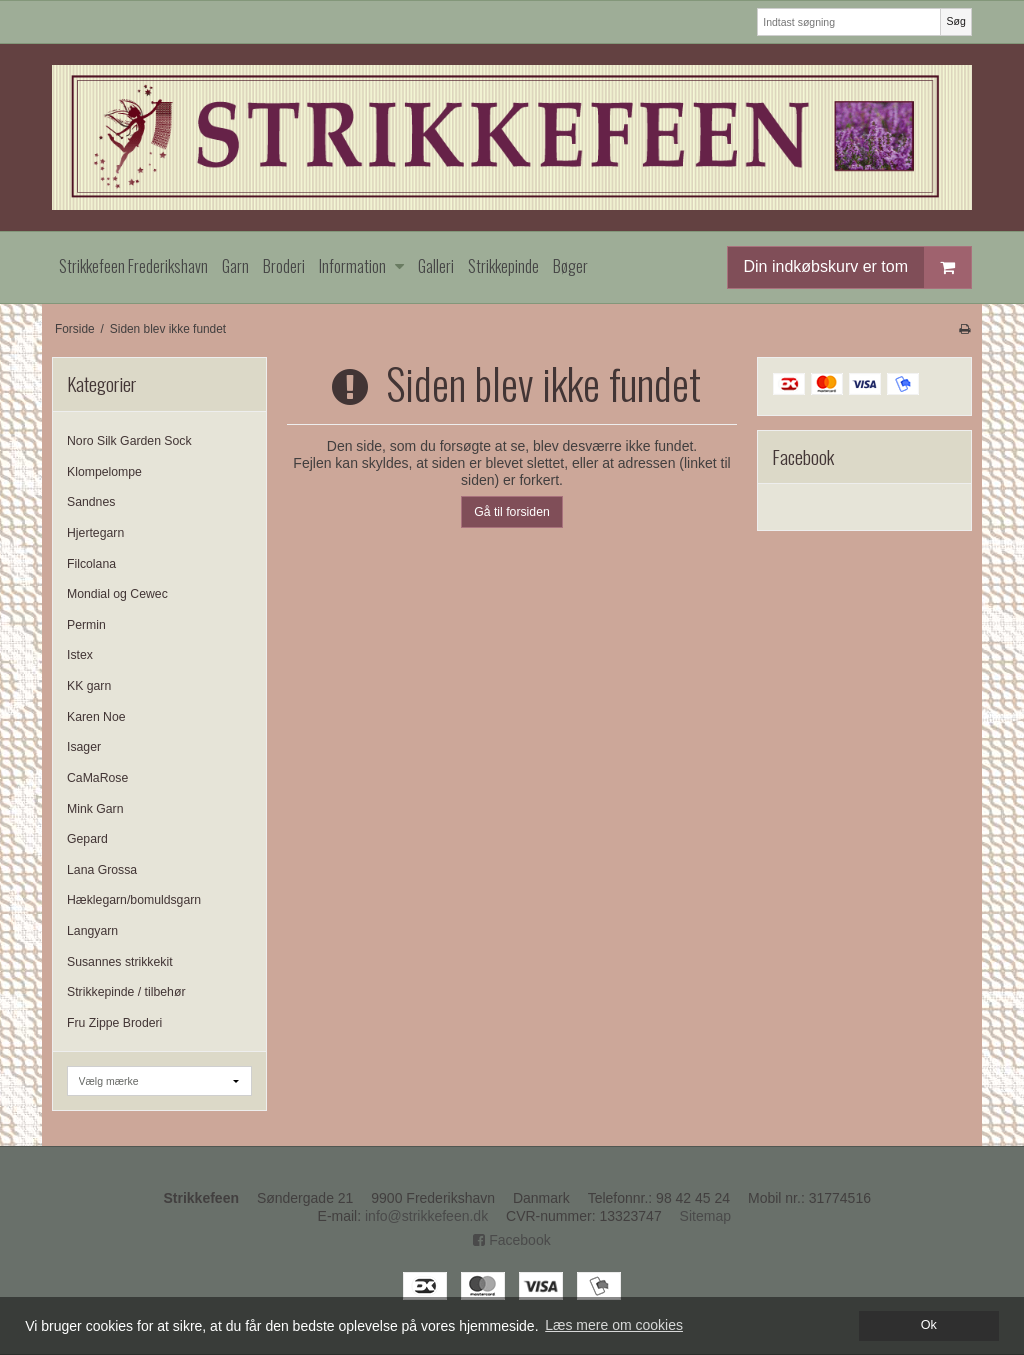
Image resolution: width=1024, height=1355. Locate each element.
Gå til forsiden (512, 512)
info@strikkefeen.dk (426, 1216)
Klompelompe (104, 472)
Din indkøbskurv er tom (858, 267)
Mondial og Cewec (117, 594)
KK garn (89, 686)
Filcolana (91, 564)
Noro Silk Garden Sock (129, 441)
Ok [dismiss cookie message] (929, 1325)
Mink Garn (95, 809)
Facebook (511, 1240)
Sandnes (91, 502)
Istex (80, 655)
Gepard (87, 839)
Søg (955, 21)
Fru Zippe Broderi (114, 1023)
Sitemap (705, 1216)
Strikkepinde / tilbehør (126, 992)
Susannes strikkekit (120, 962)
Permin (86, 625)
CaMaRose (97, 778)
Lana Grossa (102, 870)
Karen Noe (96, 717)
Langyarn (92, 931)
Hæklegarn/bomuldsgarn (134, 900)
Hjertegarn (95, 533)
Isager (84, 747)
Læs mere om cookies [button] (614, 1325)
